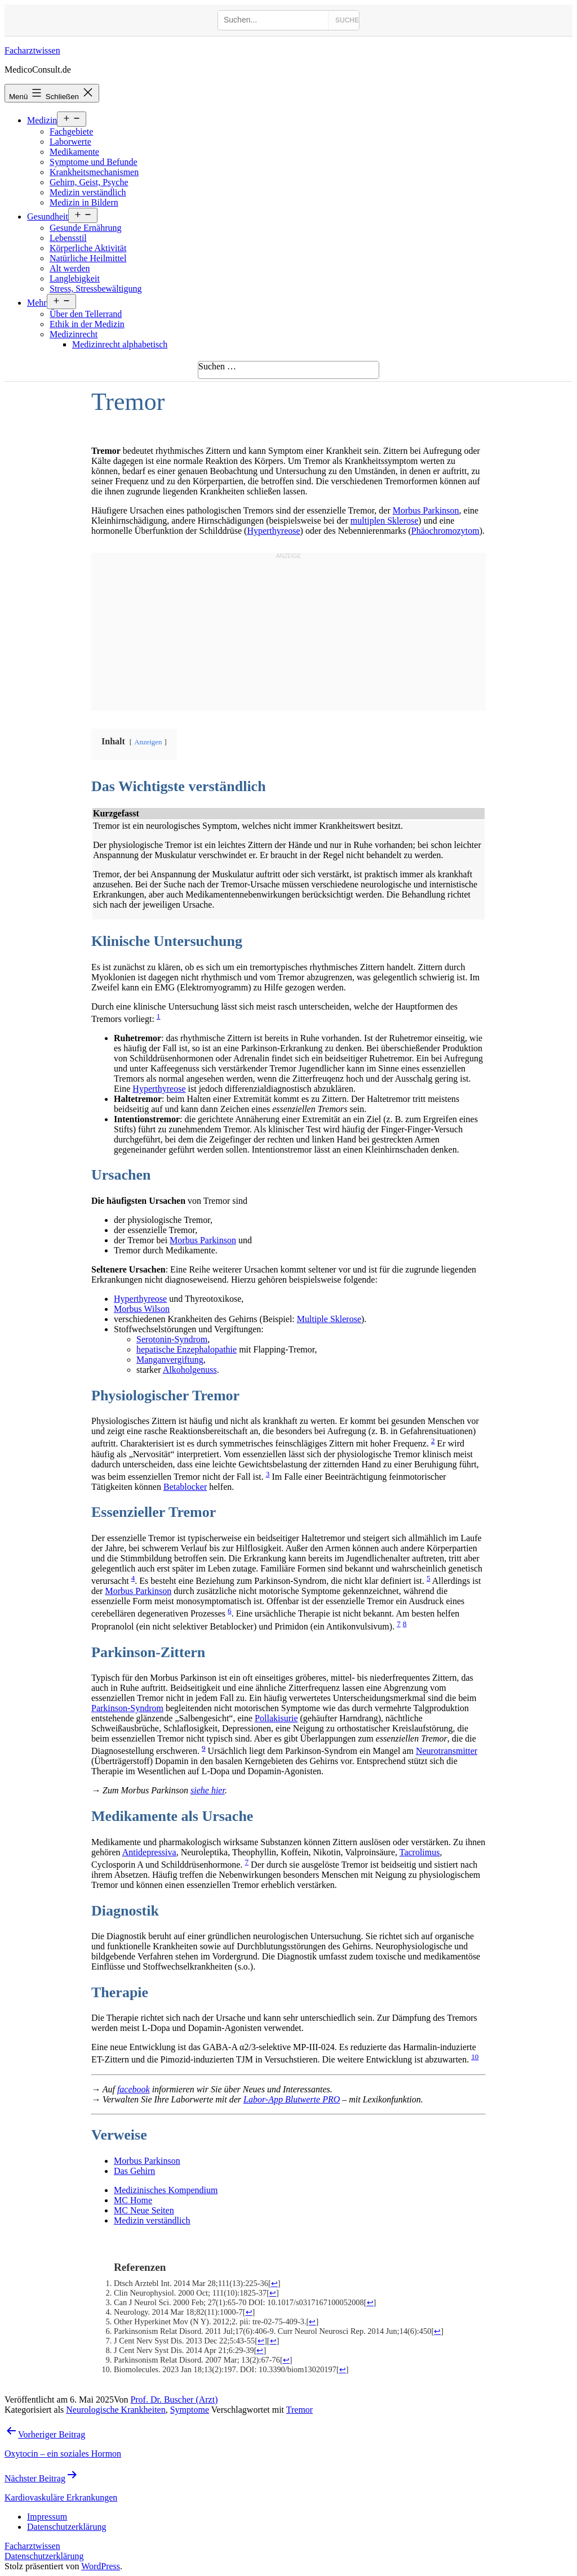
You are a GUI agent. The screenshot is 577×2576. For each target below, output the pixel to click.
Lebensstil (68, 238)
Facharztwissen (32, 50)
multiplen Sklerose (384, 520)
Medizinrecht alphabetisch (119, 344)
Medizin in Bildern (84, 202)
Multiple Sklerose (329, 1319)
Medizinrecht (73, 334)
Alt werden (70, 268)
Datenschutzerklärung (44, 2556)
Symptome (189, 2409)
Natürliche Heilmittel (88, 258)
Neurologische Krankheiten (115, 2409)
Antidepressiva (149, 1852)
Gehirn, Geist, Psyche (89, 182)
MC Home (133, 2200)
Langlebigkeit (75, 278)
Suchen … (217, 366)
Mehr (37, 302)
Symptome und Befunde (93, 162)
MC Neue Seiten (144, 2210)
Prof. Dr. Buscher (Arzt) (174, 2399)
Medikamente (74, 152)
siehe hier (207, 1790)
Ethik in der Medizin (87, 324)
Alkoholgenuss (190, 1369)
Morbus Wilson (142, 1309)
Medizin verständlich (88, 192)
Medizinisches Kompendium (166, 2190)
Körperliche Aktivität (88, 248)
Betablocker (185, 1487)
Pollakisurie (276, 1718)
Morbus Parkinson (426, 510)
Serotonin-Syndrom (171, 1339)
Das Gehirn (134, 2171)
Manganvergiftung (169, 1359)
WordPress (100, 2566)
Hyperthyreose (273, 530)
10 (474, 2056)
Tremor (299, 2409)
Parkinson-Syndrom (127, 1708)
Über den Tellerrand (86, 314)
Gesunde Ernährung (86, 228)
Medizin (42, 120)
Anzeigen (148, 742)
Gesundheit (47, 216)
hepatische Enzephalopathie (186, 1349)
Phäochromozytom (445, 530)
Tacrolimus (420, 1852)
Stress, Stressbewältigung (96, 288)
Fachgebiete (71, 131)
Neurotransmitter (446, 1751)
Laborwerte (70, 141)
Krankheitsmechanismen (94, 172)
